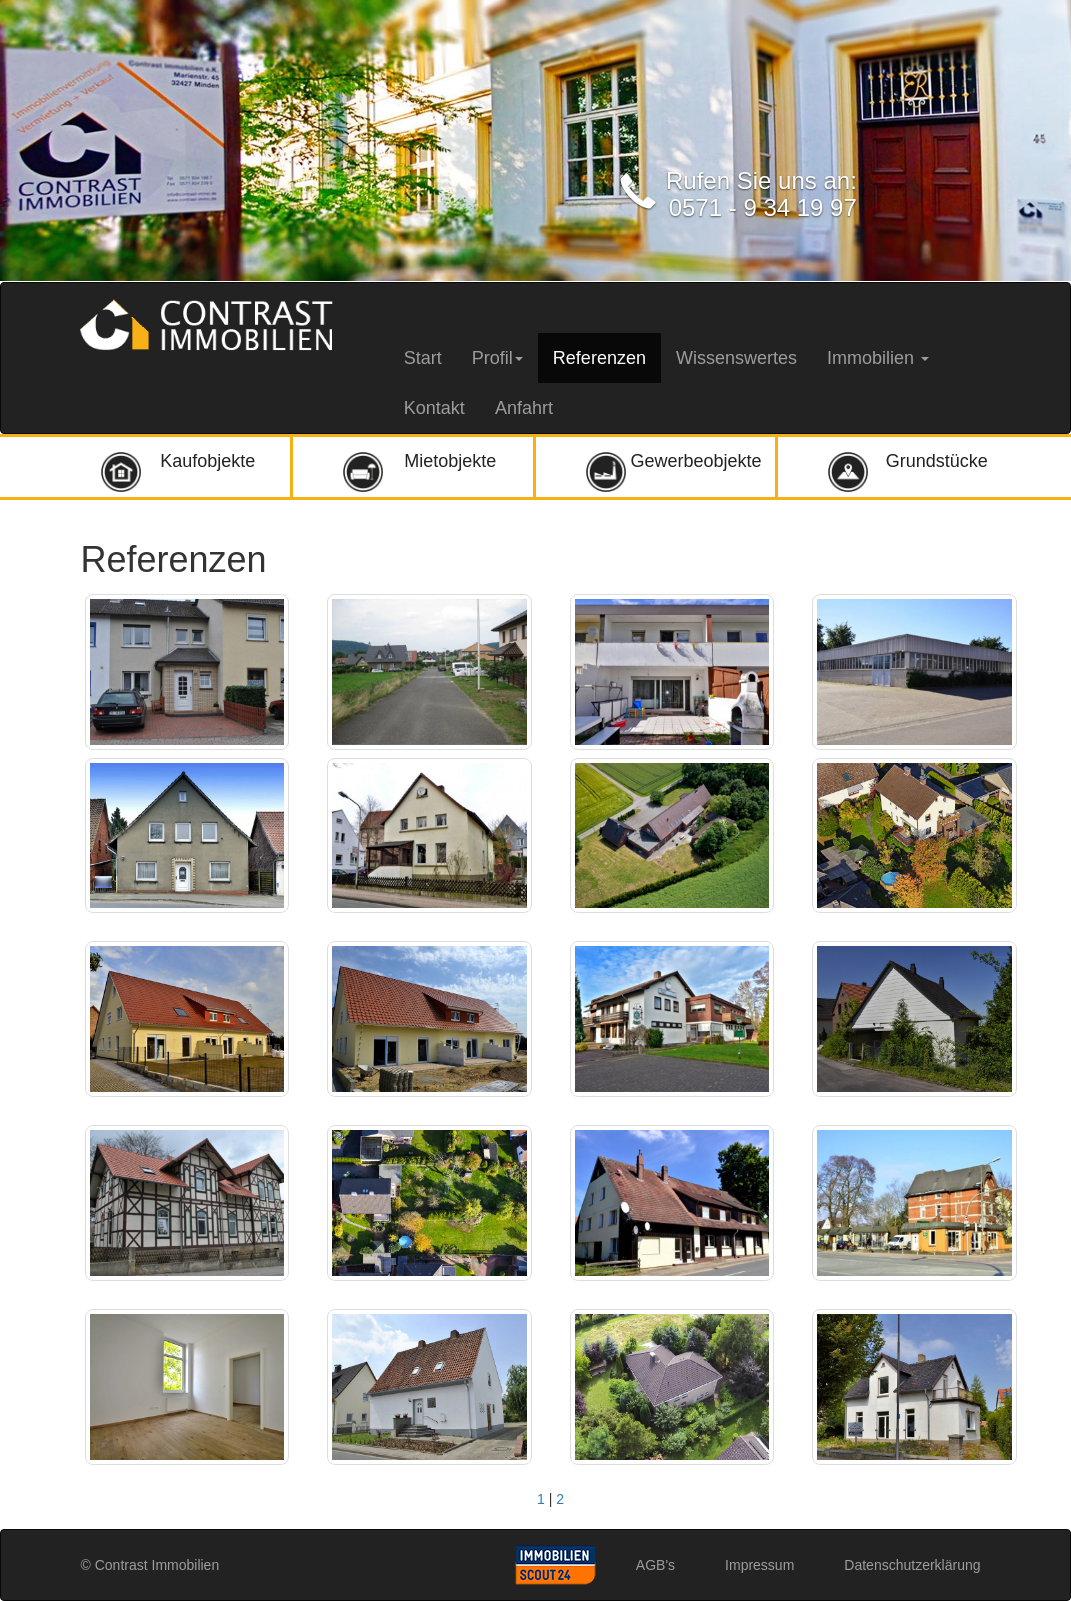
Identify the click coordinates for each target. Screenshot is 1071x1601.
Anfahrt (524, 408)
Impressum (759, 1565)
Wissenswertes (736, 358)
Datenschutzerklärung (912, 1565)
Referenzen (599, 358)
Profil (497, 358)
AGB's (655, 1565)
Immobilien (878, 358)
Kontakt (434, 408)
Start (423, 358)
